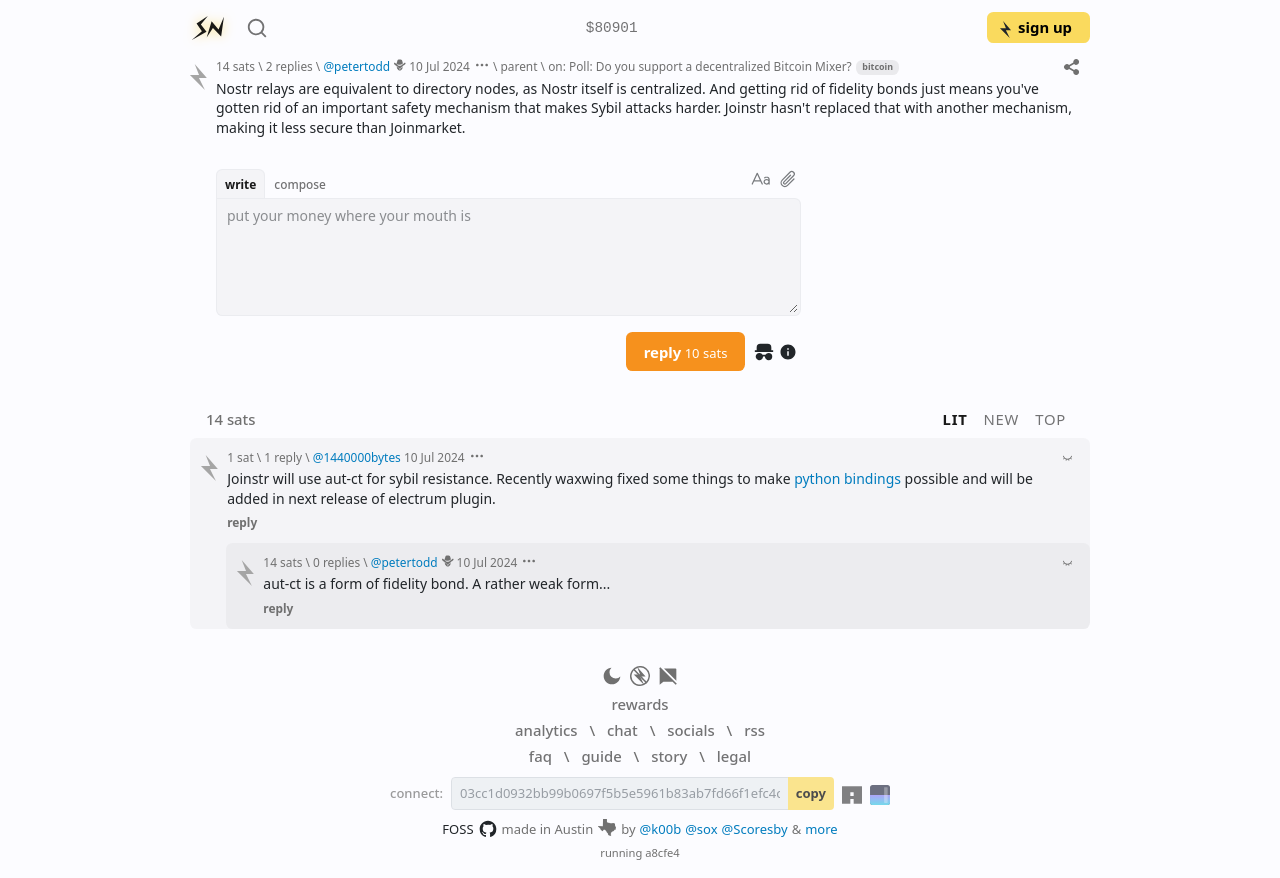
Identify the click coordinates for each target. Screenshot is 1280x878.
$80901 (612, 28)
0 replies (336, 562)
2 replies (289, 66)
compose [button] (300, 184)
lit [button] (955, 419)
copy (811, 793)
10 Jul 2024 (439, 66)
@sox (701, 829)
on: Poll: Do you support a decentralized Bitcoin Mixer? (700, 66)
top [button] (1050, 419)
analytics (546, 730)
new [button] (1002, 419)
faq (540, 756)
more (821, 829)
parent (519, 66)
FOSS (469, 829)
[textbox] (508, 257)
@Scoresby (755, 829)
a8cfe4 (662, 852)
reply (686, 352)
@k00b (661, 829)
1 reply (283, 457)
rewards (639, 704)
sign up (1034, 27)
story (669, 756)
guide (601, 756)
